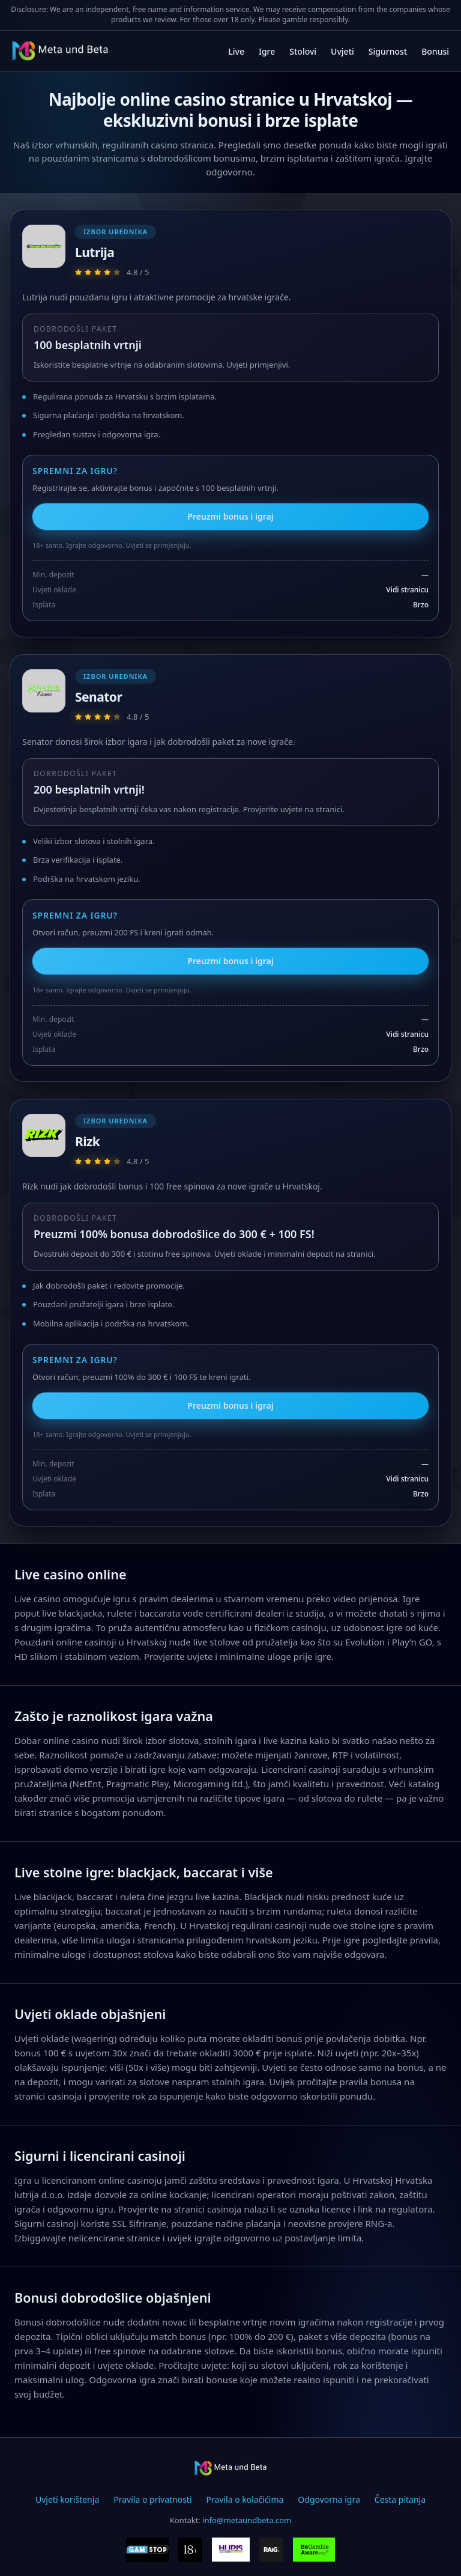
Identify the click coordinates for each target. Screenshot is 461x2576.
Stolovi (302, 51)
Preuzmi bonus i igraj (230, 516)
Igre (267, 51)
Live (236, 51)
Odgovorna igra (329, 2499)
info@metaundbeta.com (246, 2520)
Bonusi (435, 51)
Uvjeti (342, 51)
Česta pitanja (400, 2499)
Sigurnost (388, 51)
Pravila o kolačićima (245, 2499)
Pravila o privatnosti (152, 2499)
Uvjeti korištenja (67, 2499)
